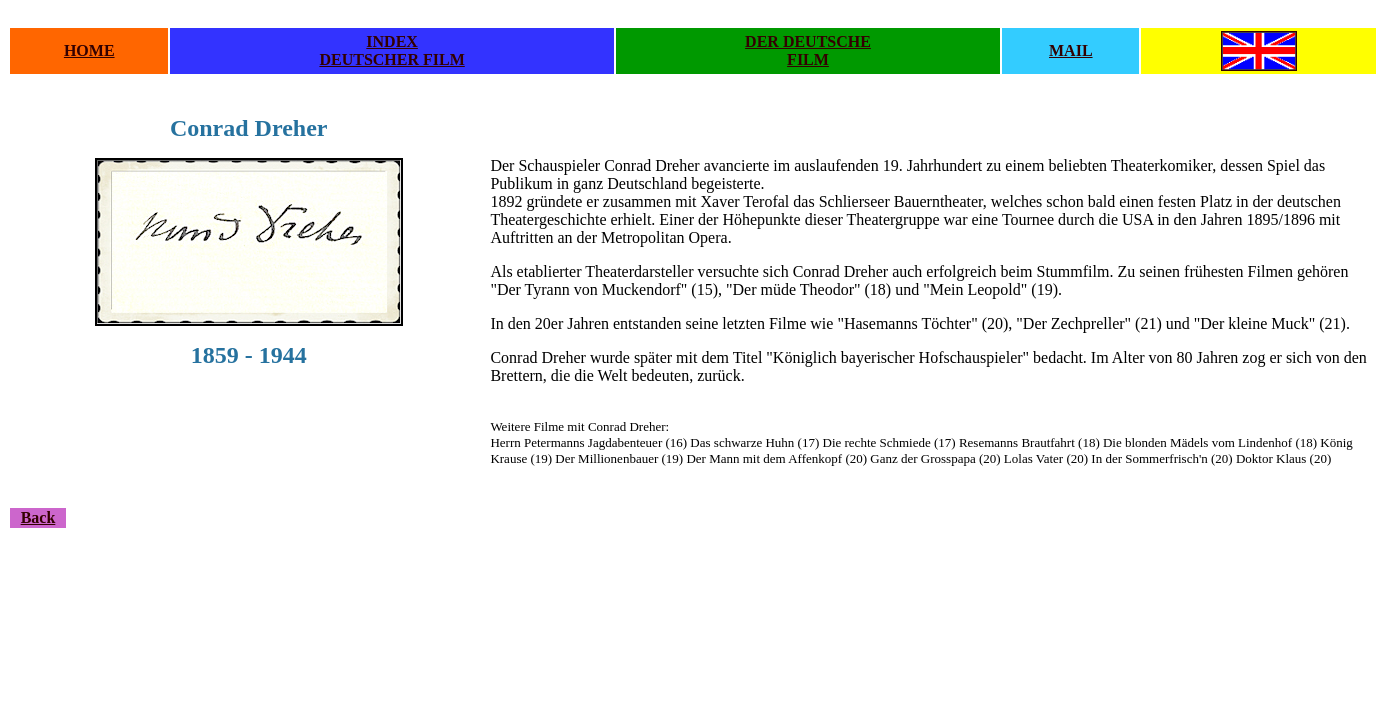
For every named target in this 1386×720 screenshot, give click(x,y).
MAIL (1071, 50)
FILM (808, 59)
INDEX (392, 41)
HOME (89, 50)
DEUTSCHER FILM (391, 59)
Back (38, 517)
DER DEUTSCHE (808, 41)
